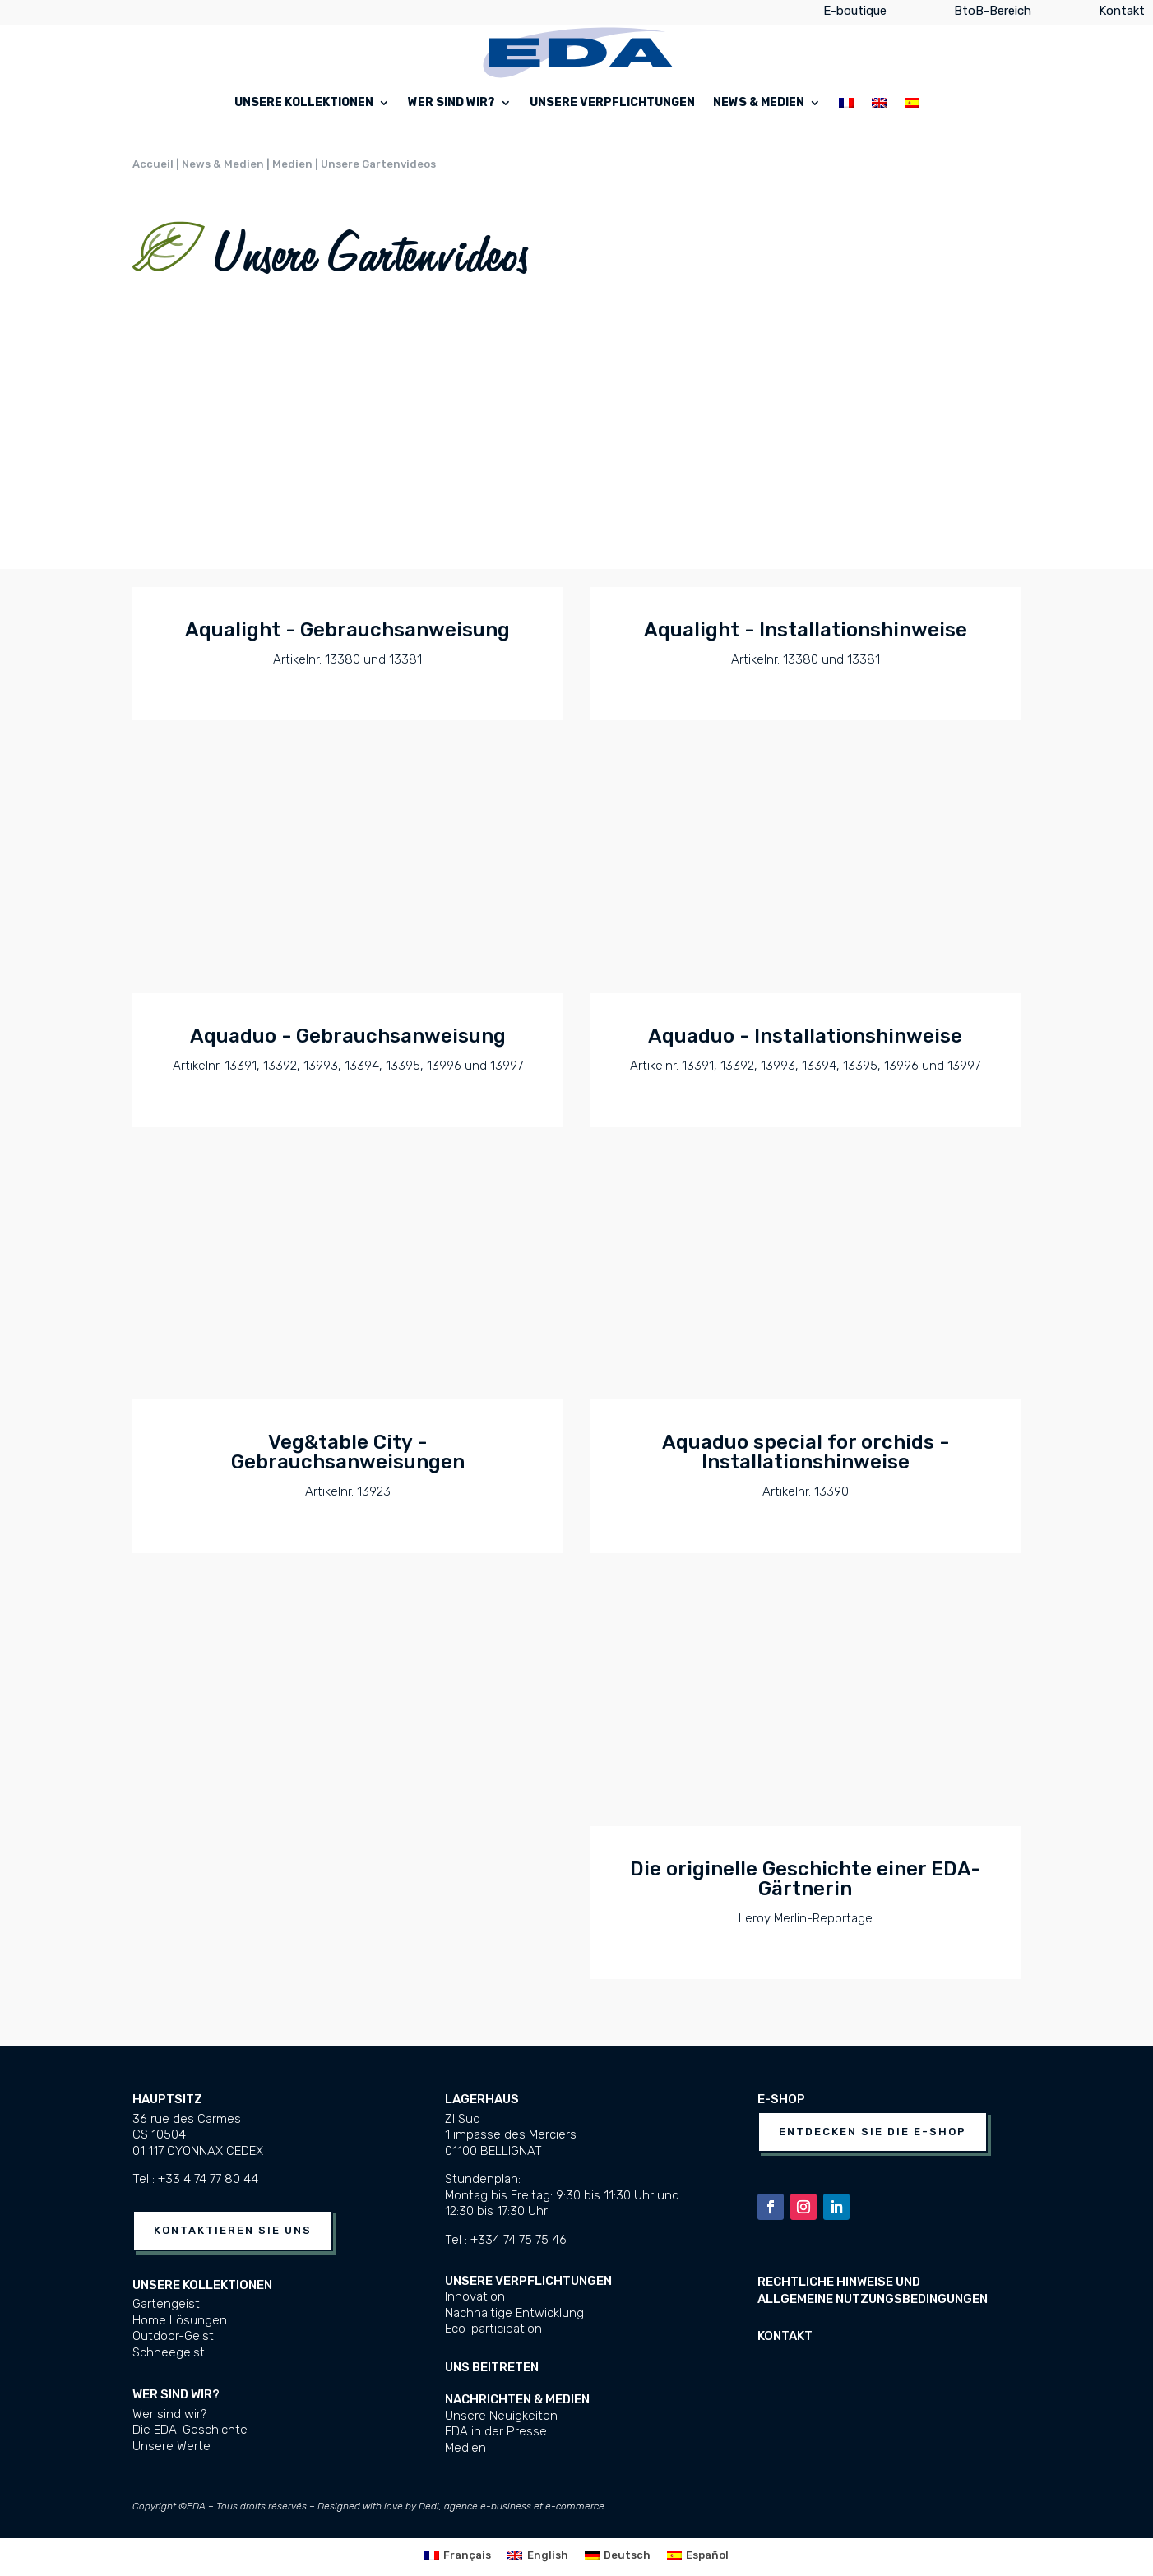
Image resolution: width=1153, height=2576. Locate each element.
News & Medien (758, 103)
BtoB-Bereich (992, 14)
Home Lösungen (179, 2320)
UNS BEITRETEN (492, 2367)
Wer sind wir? (451, 103)
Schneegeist (168, 2352)
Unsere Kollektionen (303, 103)
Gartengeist (166, 2303)
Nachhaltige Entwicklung (514, 2312)
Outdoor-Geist (173, 2336)
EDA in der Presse (496, 2431)
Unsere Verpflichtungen (612, 103)
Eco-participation (493, 2328)
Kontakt (1122, 14)
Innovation (475, 2296)
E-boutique (855, 14)
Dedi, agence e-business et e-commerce (511, 2506)
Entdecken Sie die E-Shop (872, 2131)
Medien (465, 2447)
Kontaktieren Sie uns (233, 2230)
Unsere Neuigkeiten (501, 2415)
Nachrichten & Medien (517, 2399)
